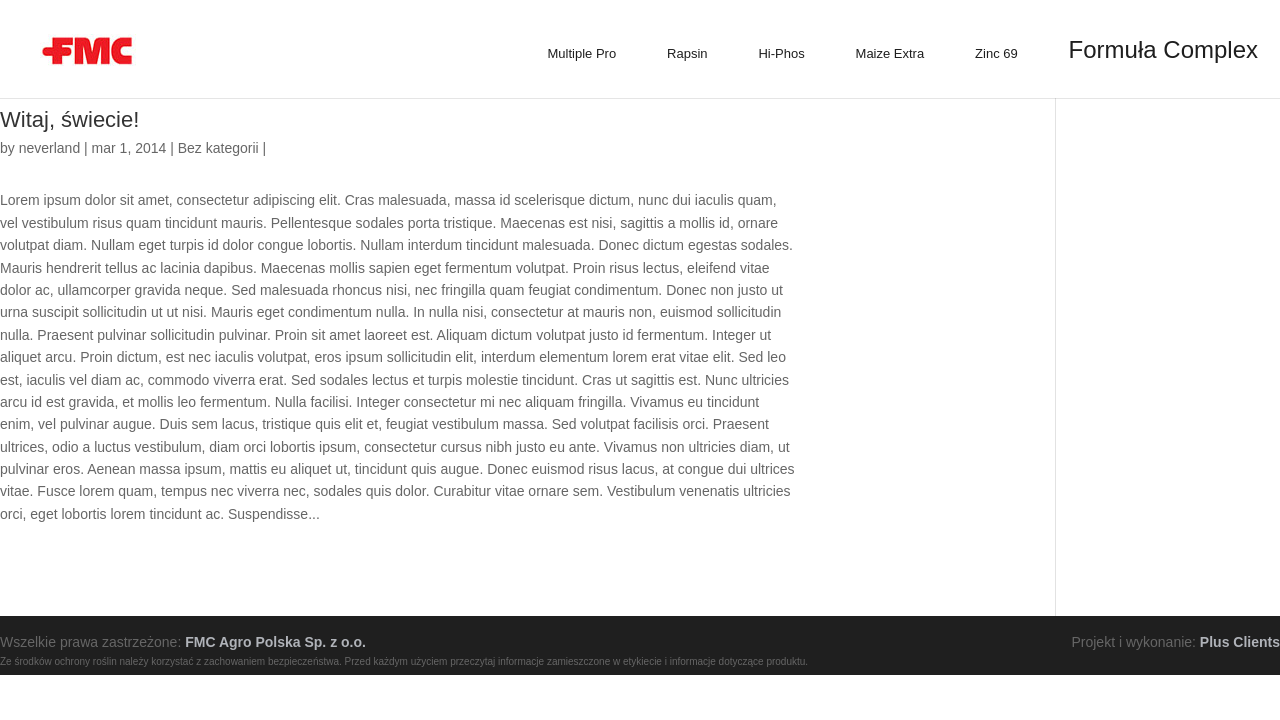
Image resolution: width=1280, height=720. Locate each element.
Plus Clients (1240, 642)
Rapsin (687, 53)
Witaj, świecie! (69, 119)
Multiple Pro (582, 53)
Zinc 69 (996, 53)
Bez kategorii (218, 148)
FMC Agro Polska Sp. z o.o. (275, 642)
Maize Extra (890, 53)
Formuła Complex (1163, 49)
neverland (50, 148)
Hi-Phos (781, 53)
